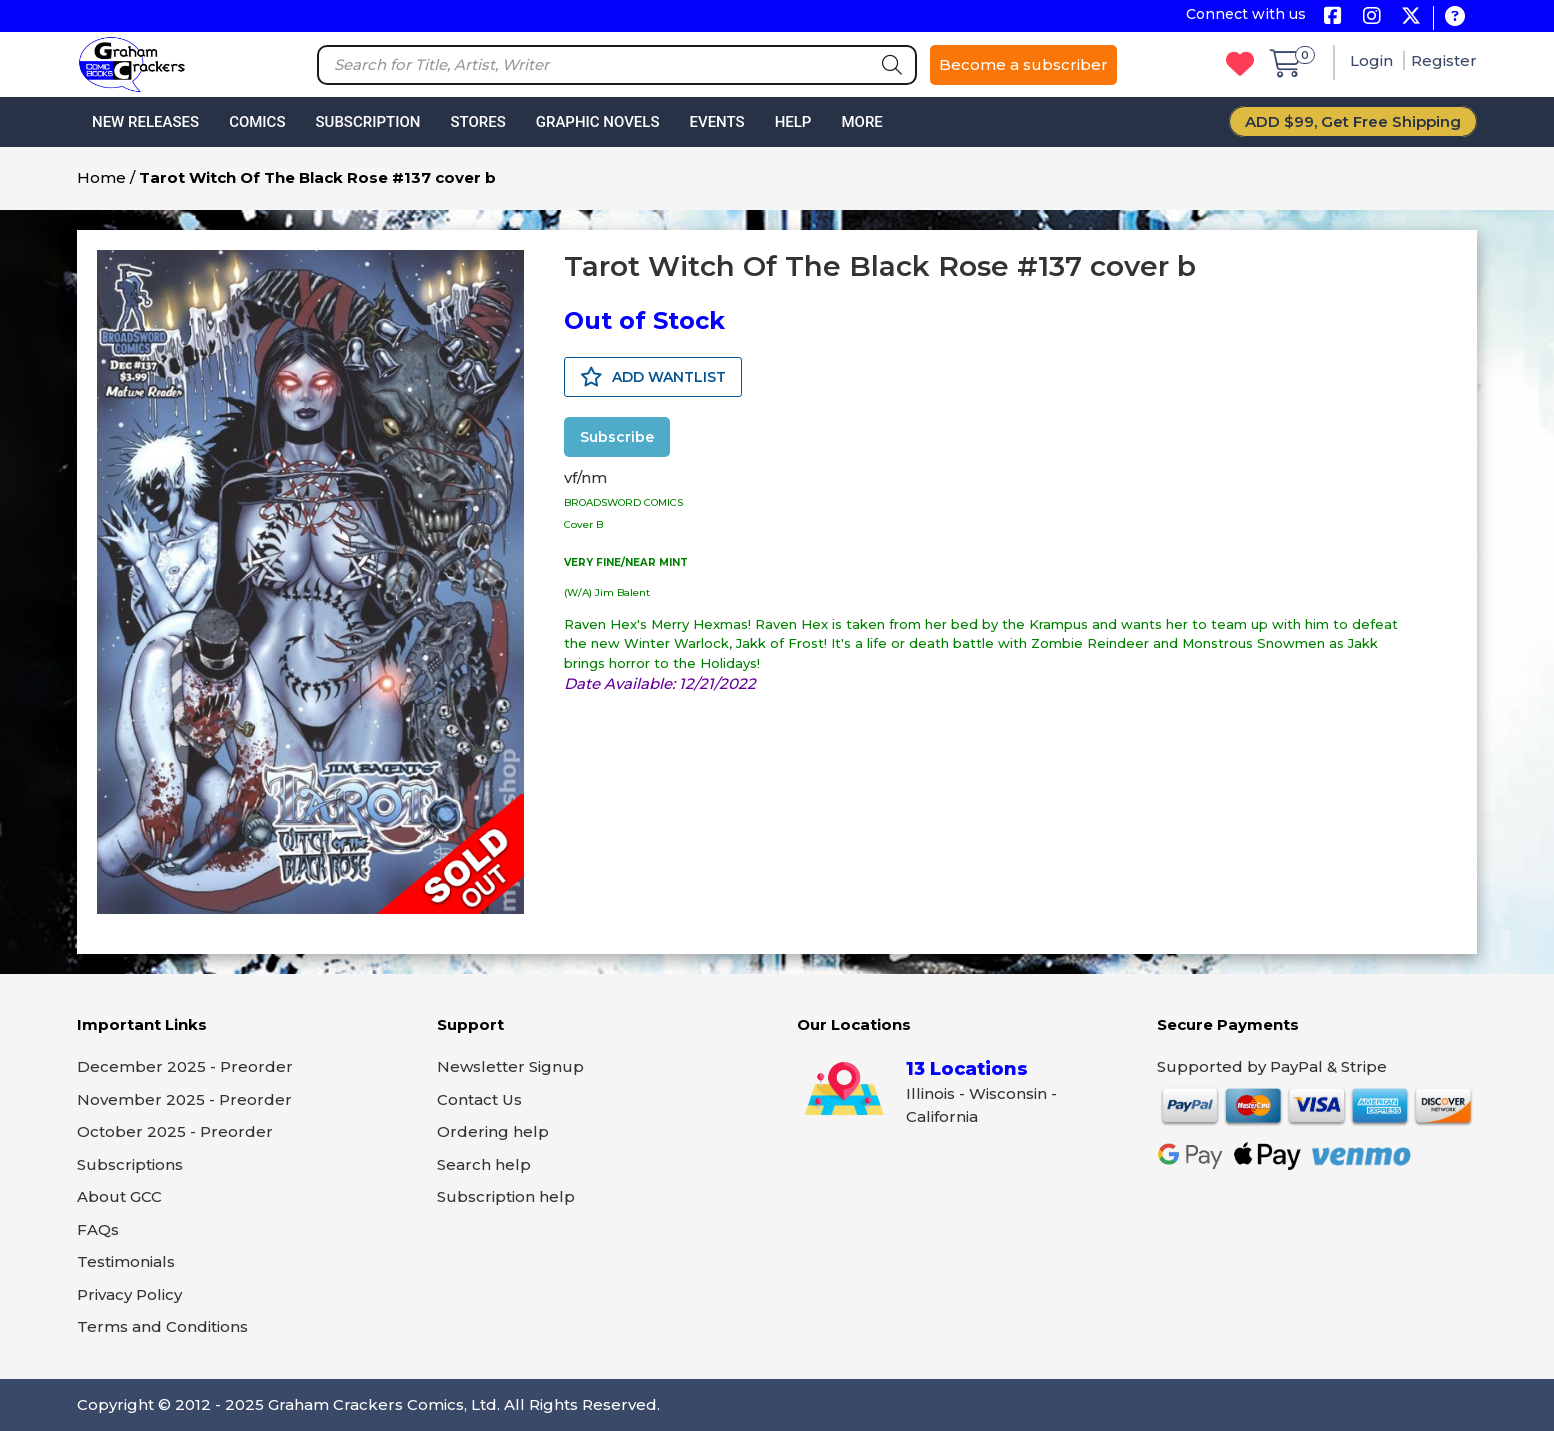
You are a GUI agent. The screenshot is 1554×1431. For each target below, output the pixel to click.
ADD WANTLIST (653, 377)
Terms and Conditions (162, 1326)
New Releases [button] (145, 122)
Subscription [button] (368, 122)
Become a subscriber (1023, 64)
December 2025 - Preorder (185, 1066)
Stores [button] (477, 122)
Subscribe (617, 437)
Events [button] (716, 122)
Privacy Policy (129, 1294)
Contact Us (479, 1099)
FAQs (98, 1229)
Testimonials (126, 1261)
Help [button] (793, 122)
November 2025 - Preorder (184, 1099)
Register (1444, 60)
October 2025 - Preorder (175, 1131)
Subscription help (506, 1196)
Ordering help (493, 1131)
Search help (484, 1164)
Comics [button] (257, 122)
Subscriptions (130, 1164)
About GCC (119, 1196)
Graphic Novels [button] (598, 122)
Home (101, 177)
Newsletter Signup (510, 1066)
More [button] (861, 122)
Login (1373, 60)
